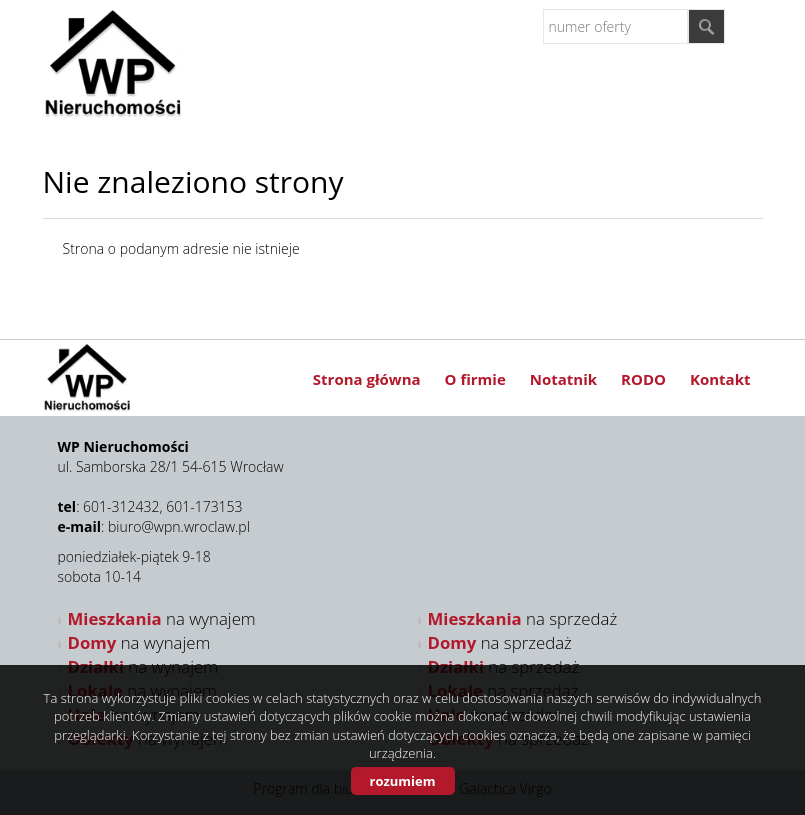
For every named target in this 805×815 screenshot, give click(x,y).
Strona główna (367, 379)
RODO (643, 379)
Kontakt (720, 379)
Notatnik (563, 379)
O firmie (475, 379)
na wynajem (162, 618)
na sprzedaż (523, 618)
